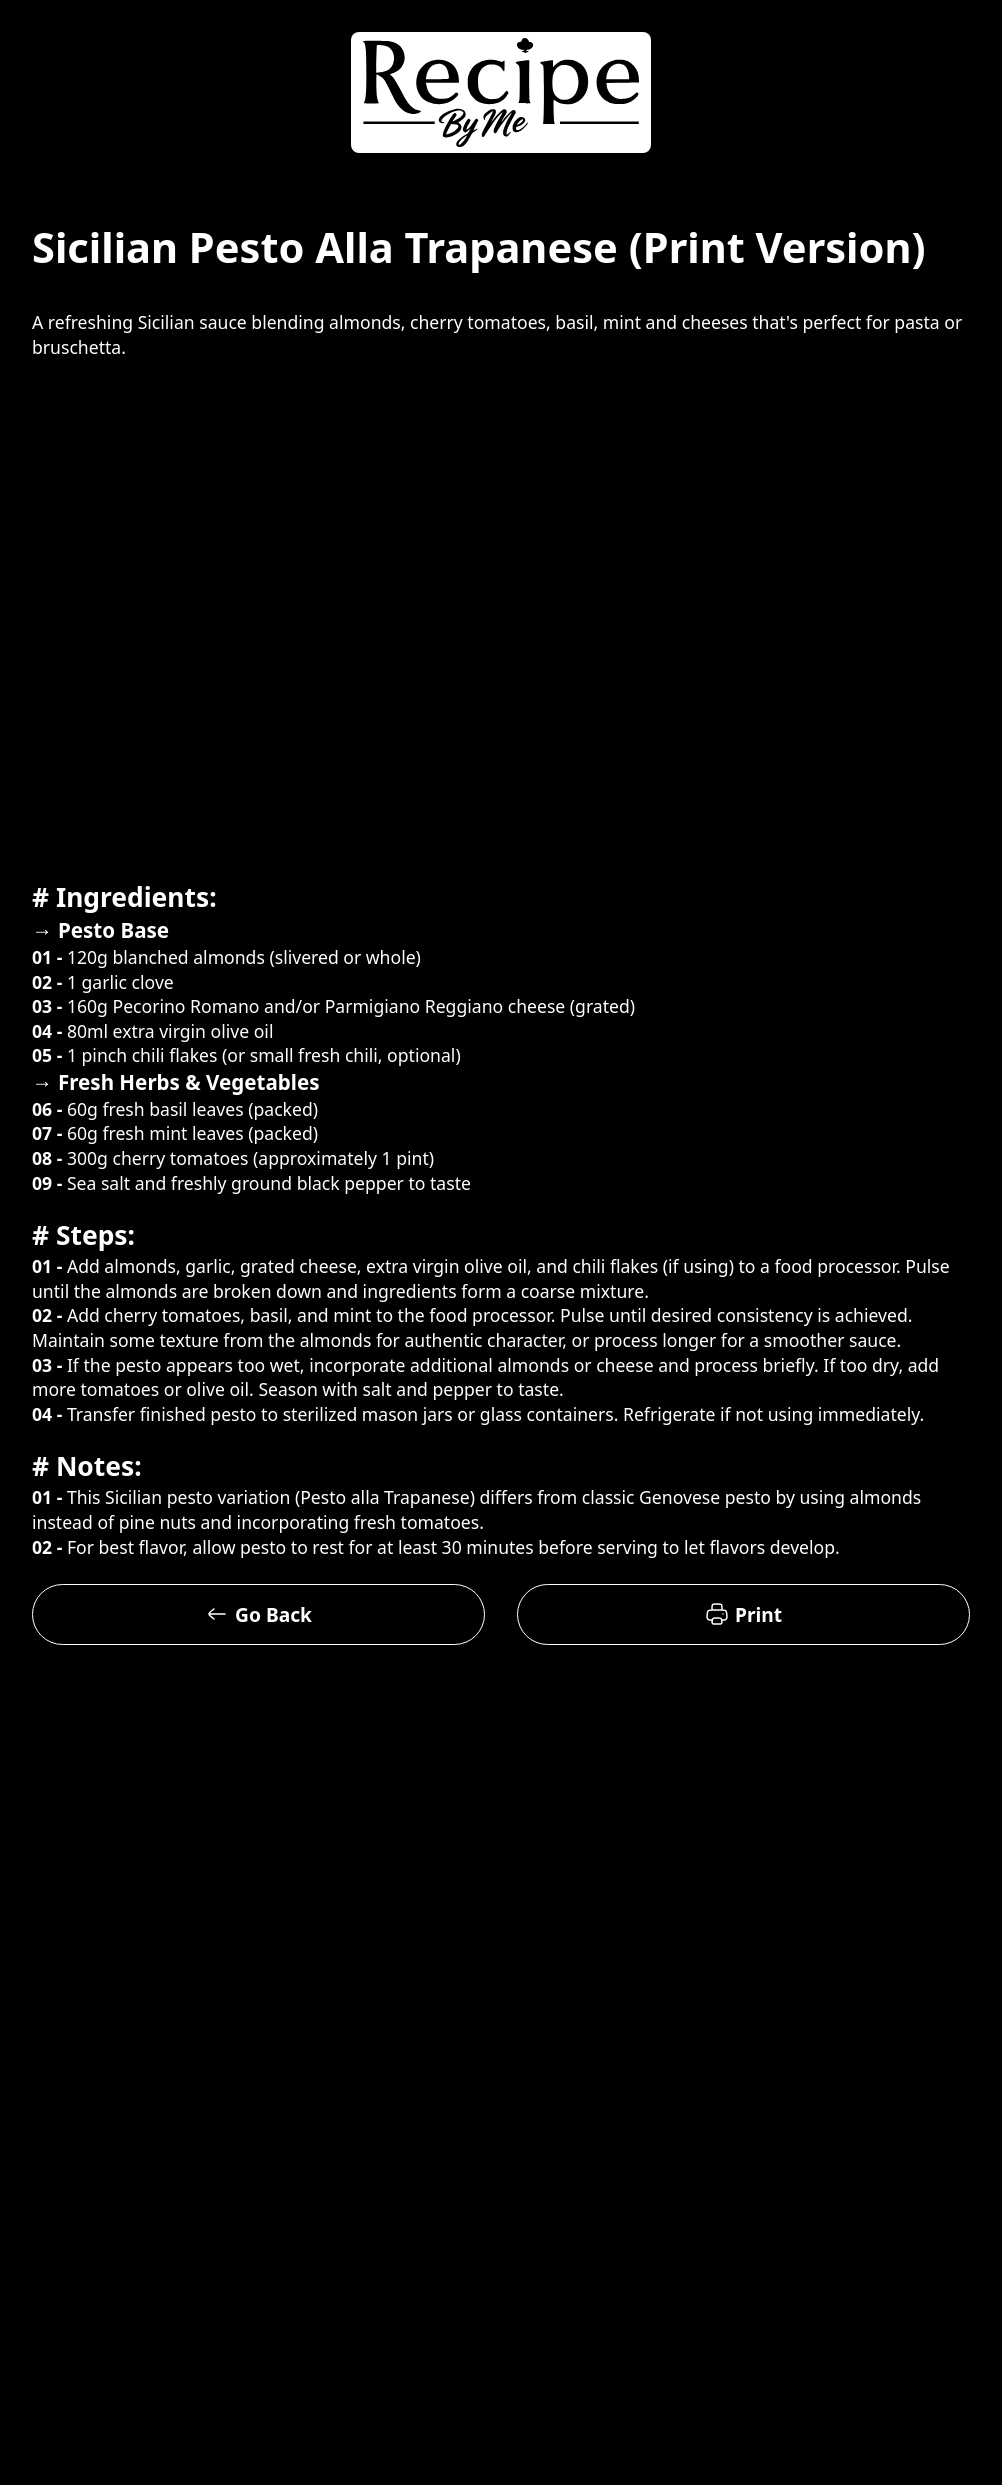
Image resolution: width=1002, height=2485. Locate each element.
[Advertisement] (187, 669)
